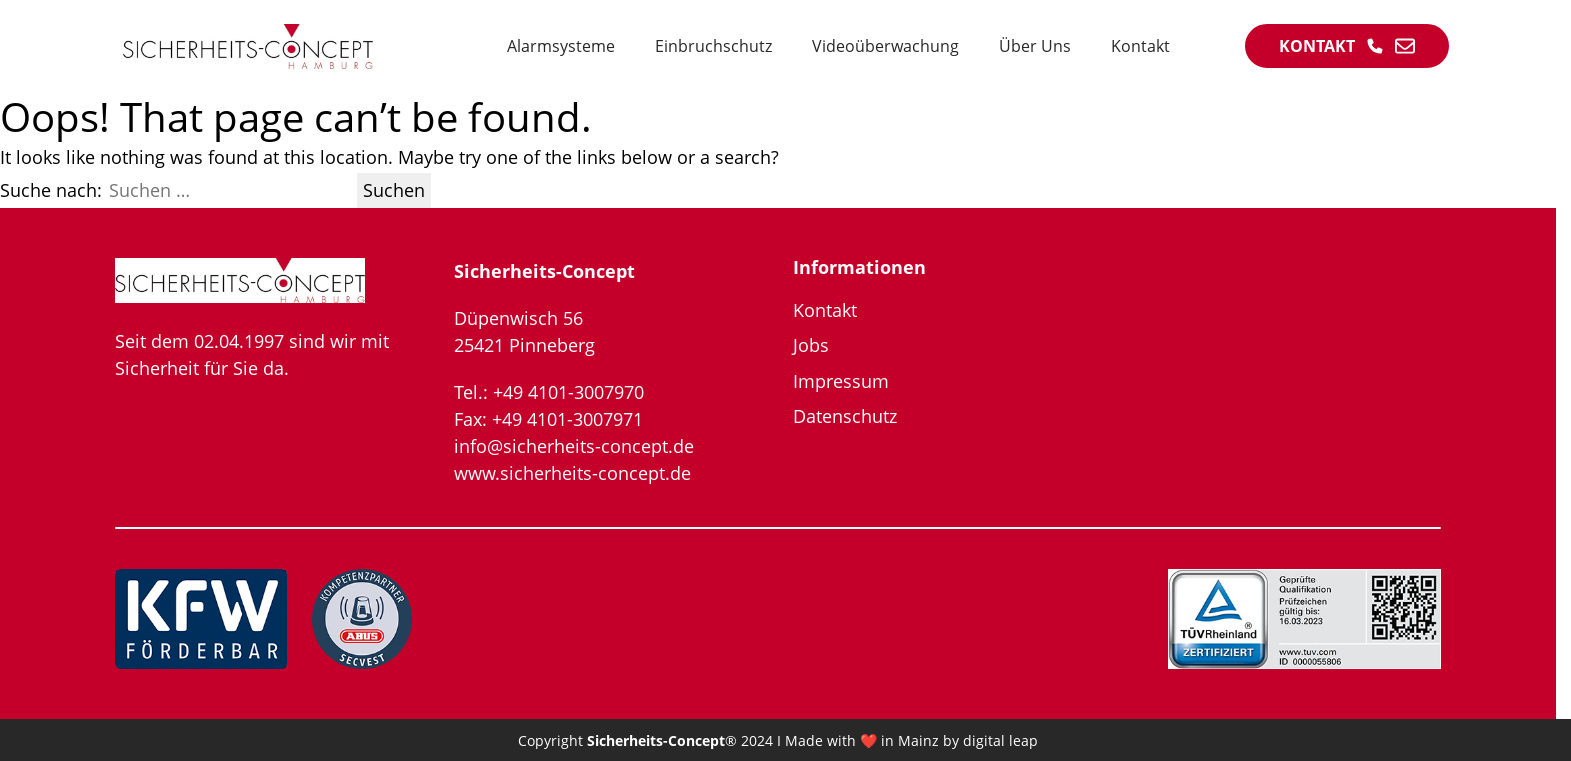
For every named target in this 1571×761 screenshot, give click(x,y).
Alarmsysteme (561, 46)
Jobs (811, 345)
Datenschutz (845, 416)
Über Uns (1035, 46)
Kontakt (1140, 46)
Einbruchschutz (713, 46)
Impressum (841, 381)
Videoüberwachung (885, 46)
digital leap (1000, 740)
